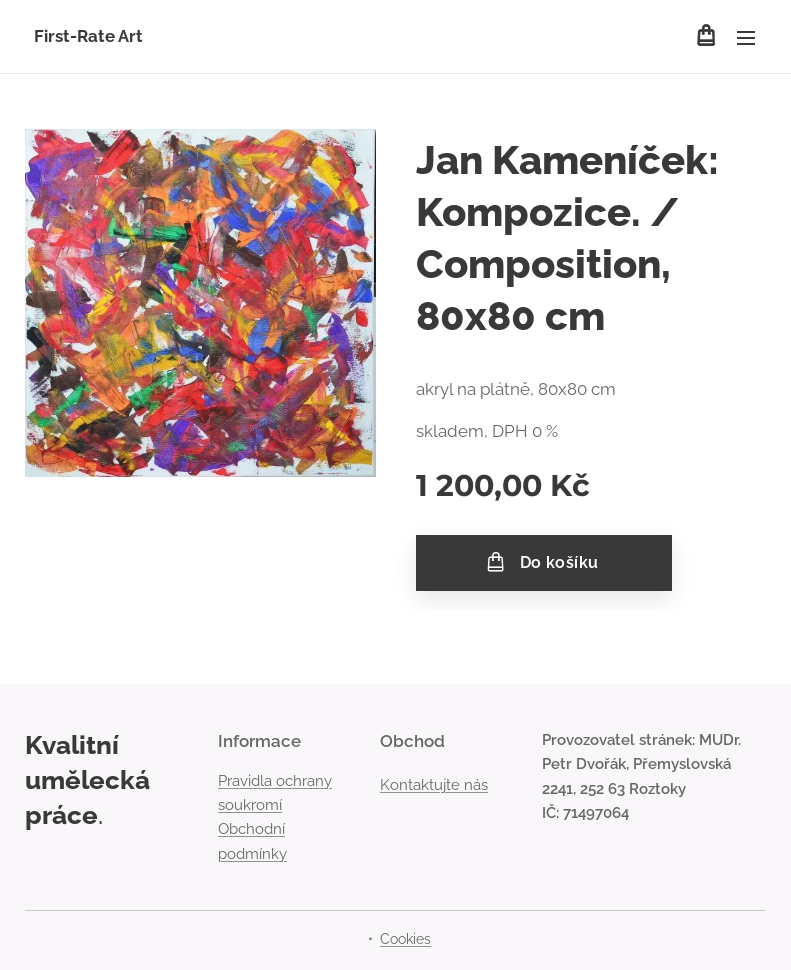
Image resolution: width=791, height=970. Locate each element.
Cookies (405, 939)
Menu (746, 38)
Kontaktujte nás (434, 785)
